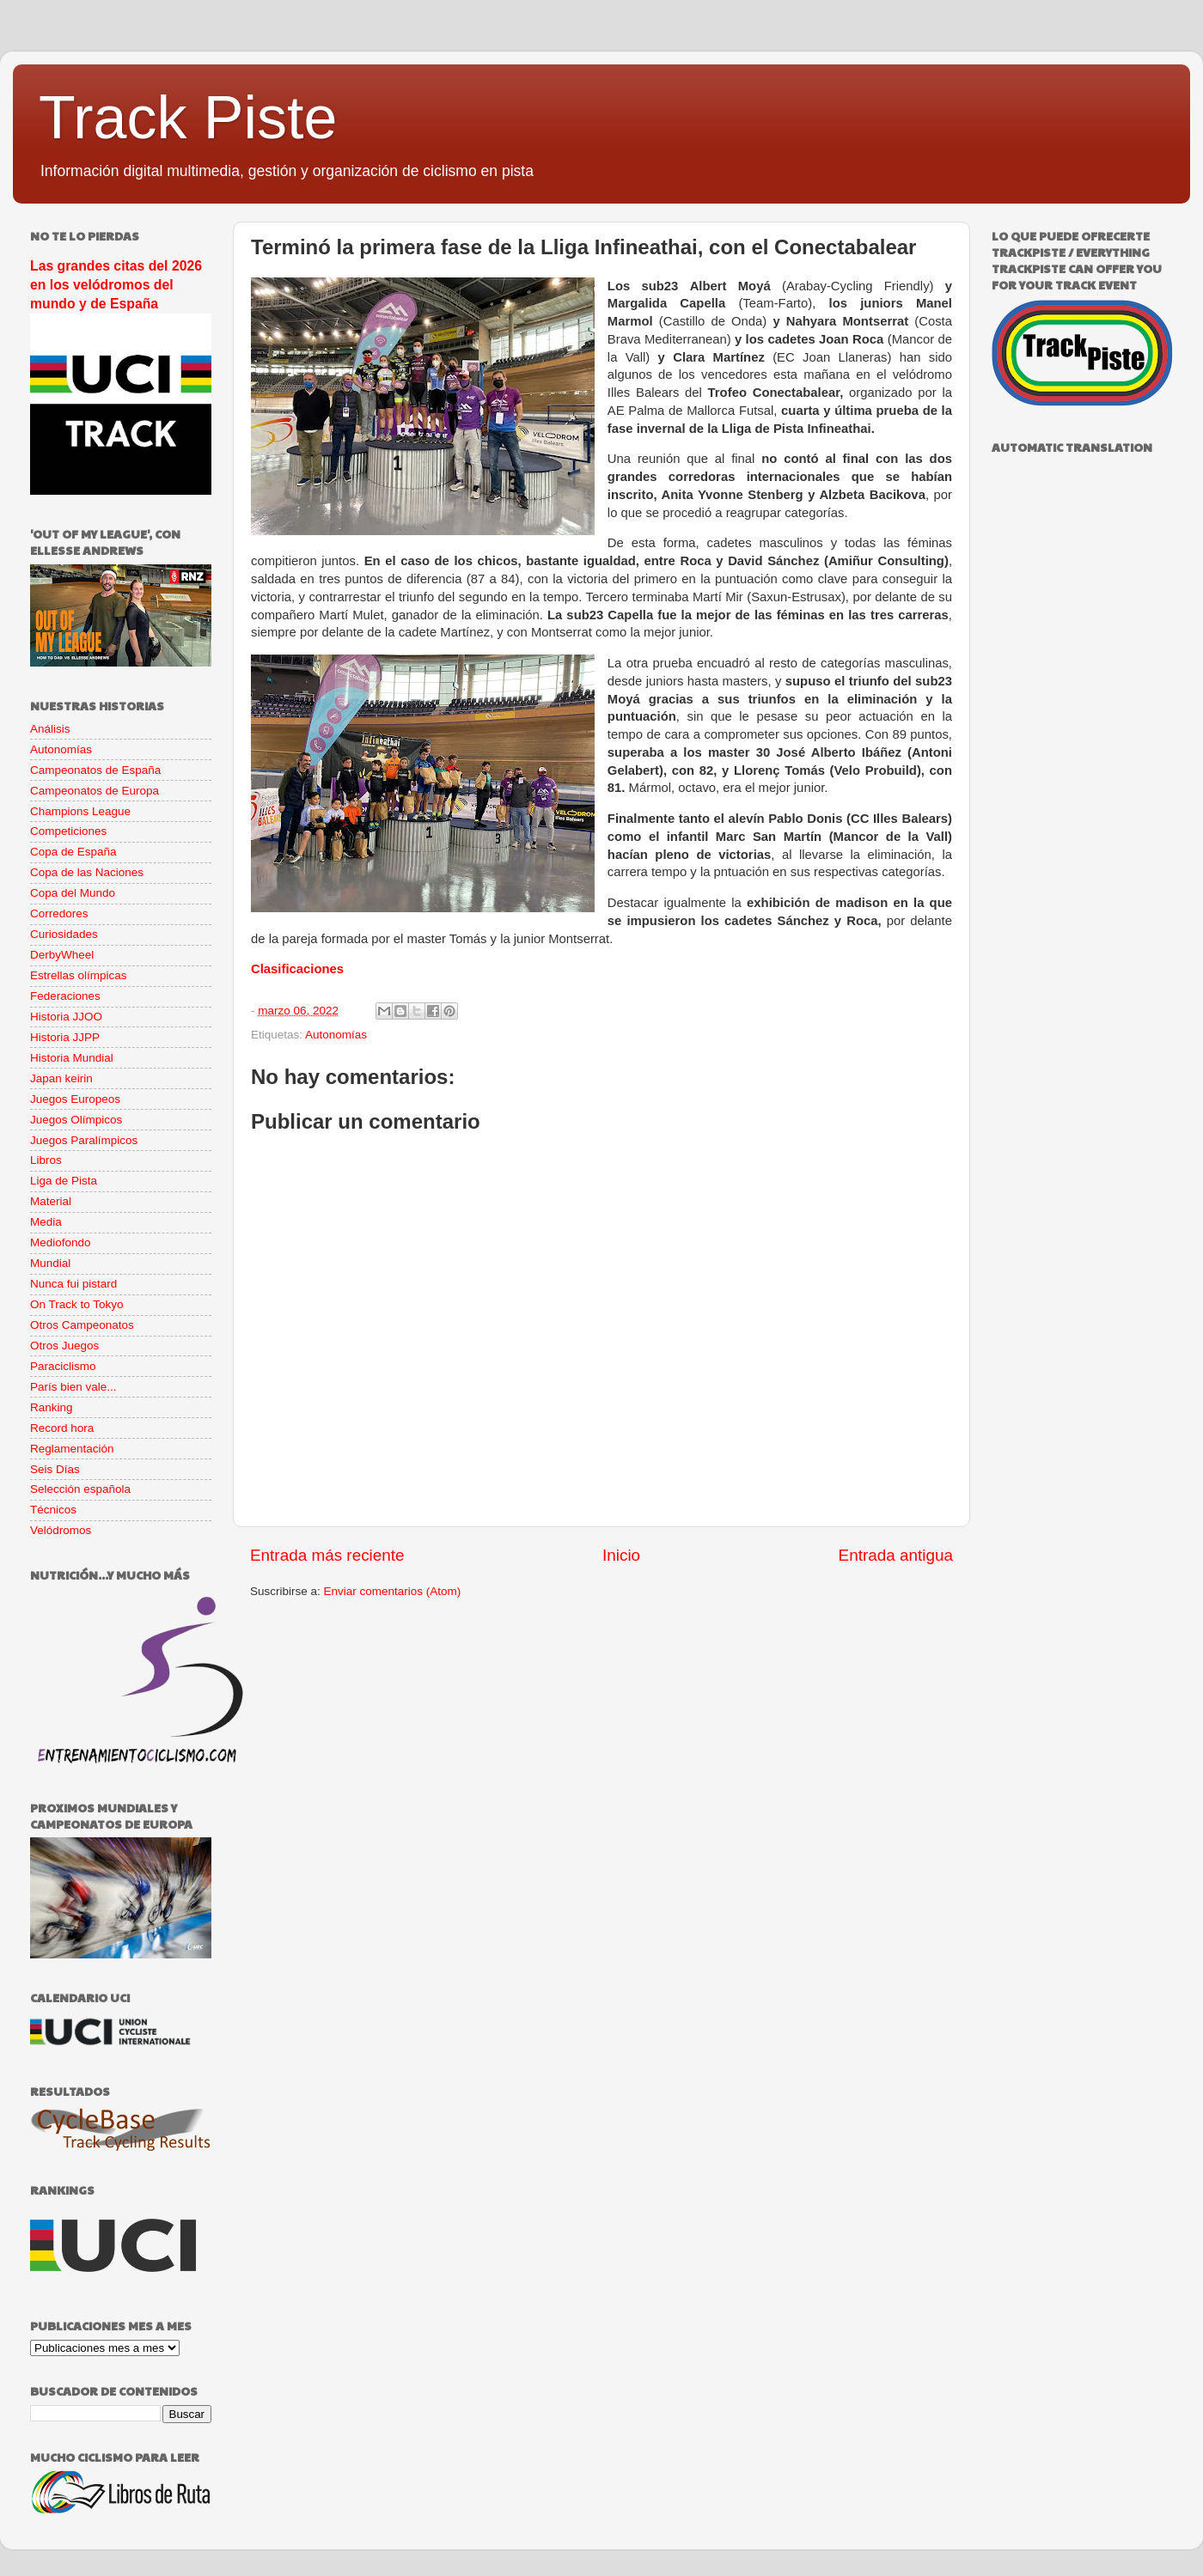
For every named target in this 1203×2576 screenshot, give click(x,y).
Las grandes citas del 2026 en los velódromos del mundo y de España (116, 285)
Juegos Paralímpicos (83, 1140)
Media (46, 1221)
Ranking (51, 1407)
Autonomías (336, 1034)
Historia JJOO (66, 1016)
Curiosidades (64, 934)
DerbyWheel (62, 954)
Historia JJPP (65, 1037)
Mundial (50, 1263)
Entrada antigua (896, 1555)
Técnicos (53, 1509)
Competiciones (68, 831)
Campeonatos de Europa (94, 790)
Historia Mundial (71, 1057)
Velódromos (60, 1530)
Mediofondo (60, 1242)
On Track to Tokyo (77, 1304)
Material (50, 1201)
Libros (46, 1160)
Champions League (80, 811)
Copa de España (73, 851)
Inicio (621, 1555)
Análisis (50, 728)
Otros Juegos (64, 1345)
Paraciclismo (63, 1366)
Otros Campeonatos (82, 1324)
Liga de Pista (63, 1180)
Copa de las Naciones (87, 872)
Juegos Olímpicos (76, 1119)
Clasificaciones (297, 969)
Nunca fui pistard (73, 1283)
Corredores (59, 913)
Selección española (80, 1489)
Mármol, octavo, (676, 788)
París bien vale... (73, 1386)
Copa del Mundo (72, 892)
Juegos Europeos (75, 1099)
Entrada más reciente (327, 1555)
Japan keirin (61, 1078)
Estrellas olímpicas (78, 975)
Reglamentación (72, 1448)
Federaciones (65, 996)
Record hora (62, 1428)
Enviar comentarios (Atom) (392, 1591)
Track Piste (188, 117)
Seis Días (55, 1469)
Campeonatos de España (95, 770)
